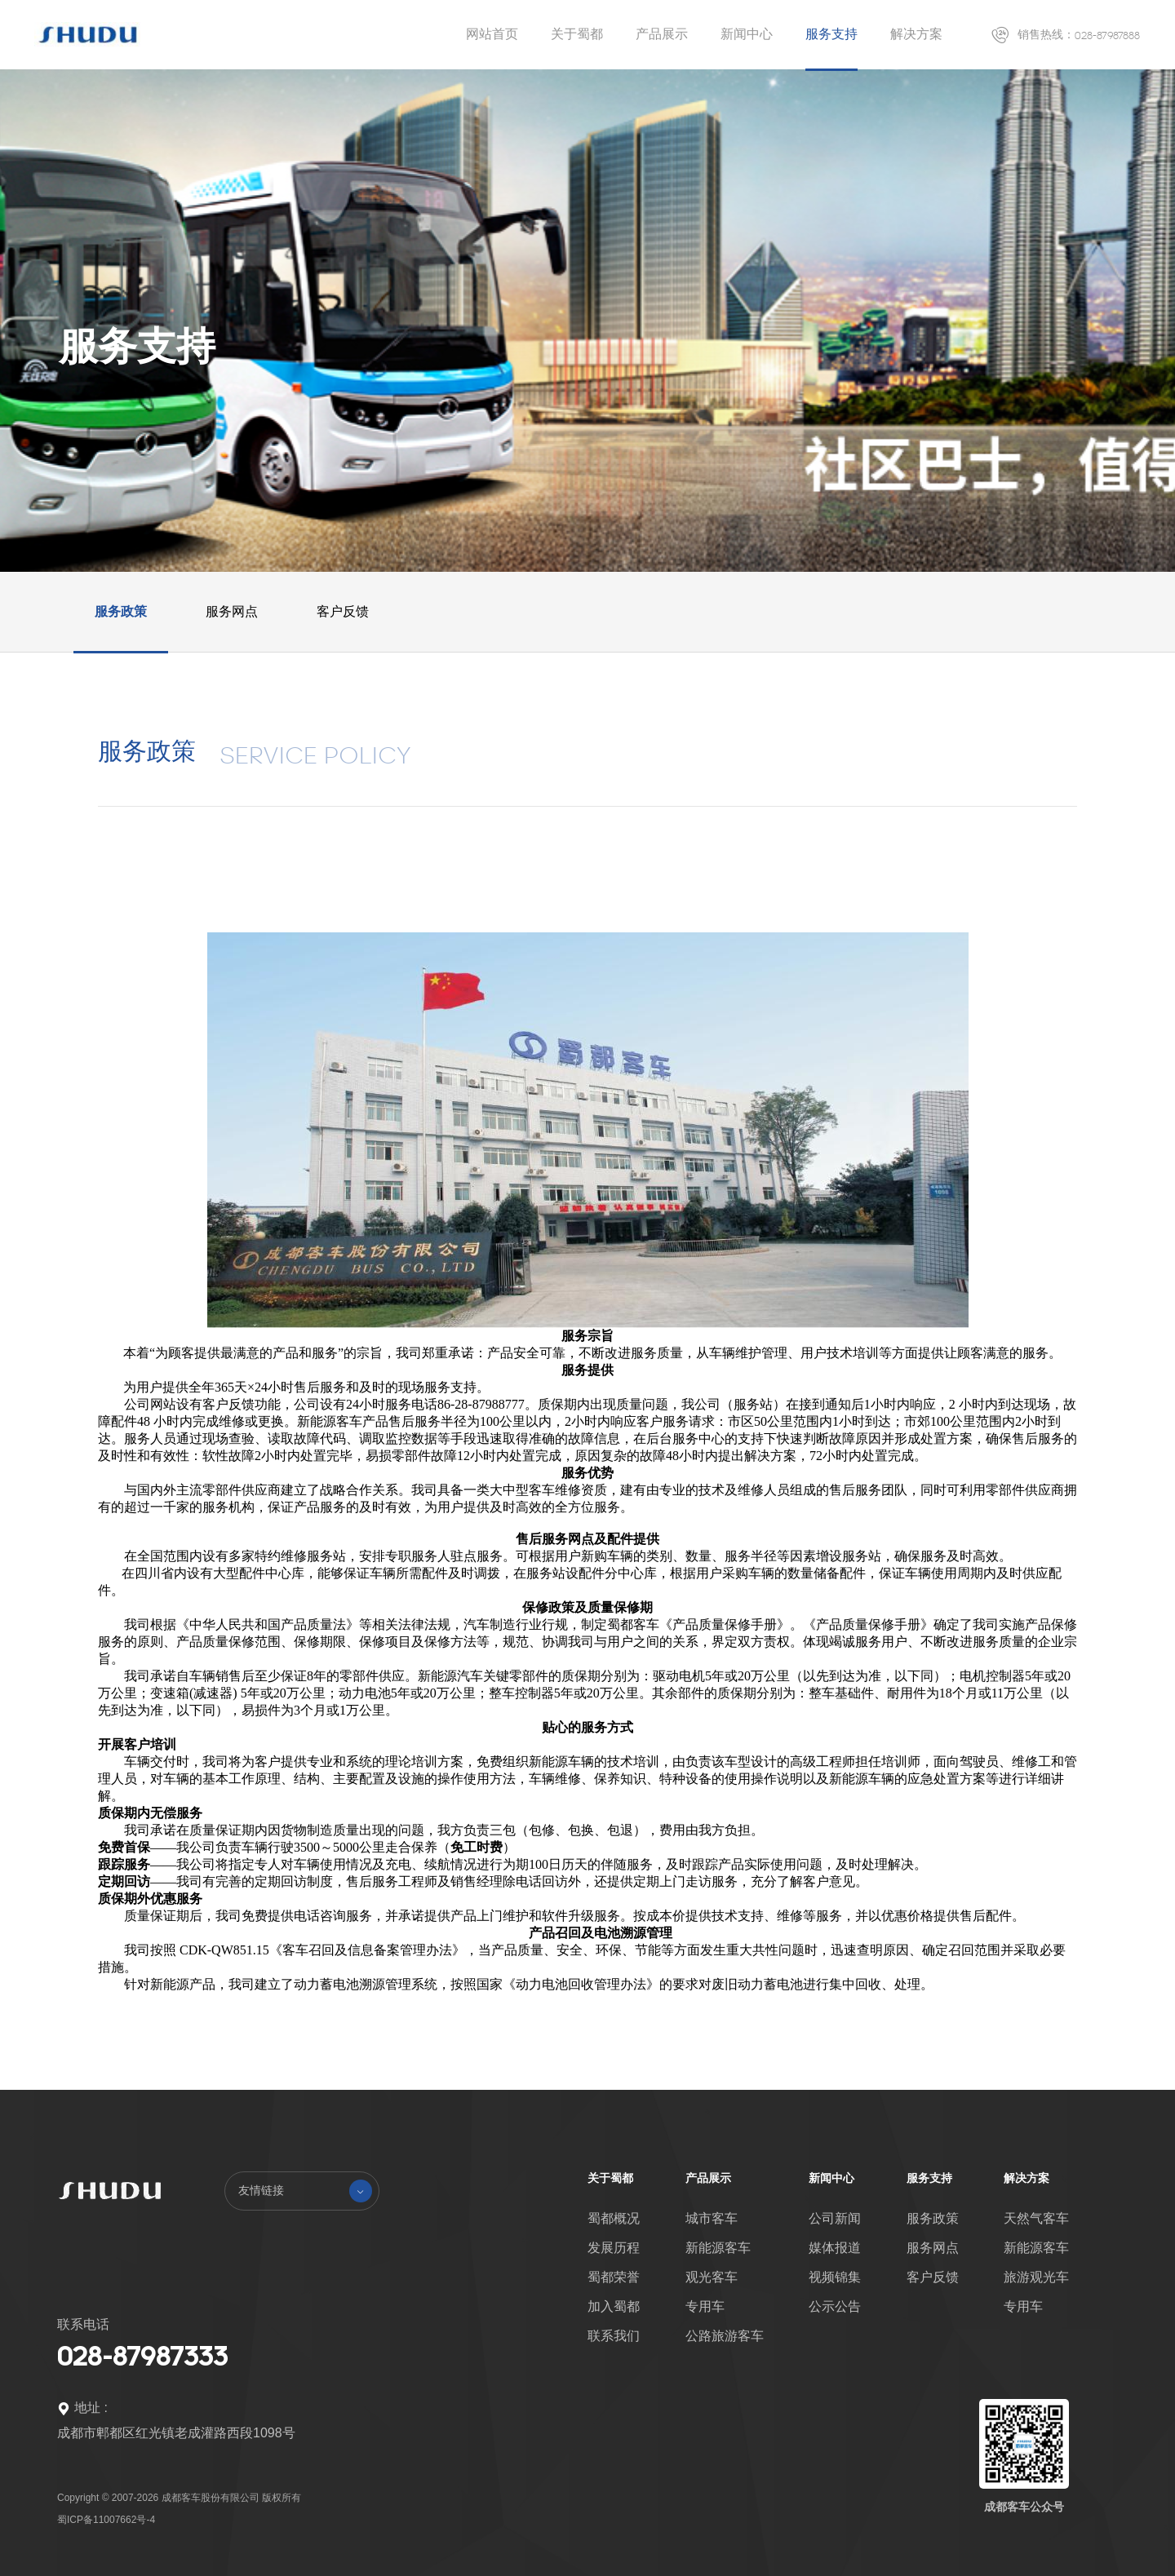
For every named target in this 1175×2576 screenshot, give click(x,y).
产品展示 (662, 34)
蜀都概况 (614, 2218)
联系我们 (614, 2336)
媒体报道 (835, 2248)
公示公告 (835, 2306)
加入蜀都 (614, 2306)
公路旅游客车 (724, 2336)
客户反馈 (343, 611)
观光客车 (711, 2277)
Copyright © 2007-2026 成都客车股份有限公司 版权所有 (179, 2497)
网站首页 (492, 34)
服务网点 (232, 611)
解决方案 (916, 34)
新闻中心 (747, 34)
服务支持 (831, 34)
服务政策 (121, 611)
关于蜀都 (577, 34)
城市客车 (711, 2218)
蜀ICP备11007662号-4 (106, 2519)
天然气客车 (1036, 2218)
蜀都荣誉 (614, 2277)
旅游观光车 (1036, 2277)
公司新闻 (835, 2218)
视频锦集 (835, 2277)
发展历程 (614, 2248)
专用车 (705, 2306)
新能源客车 (718, 2248)
